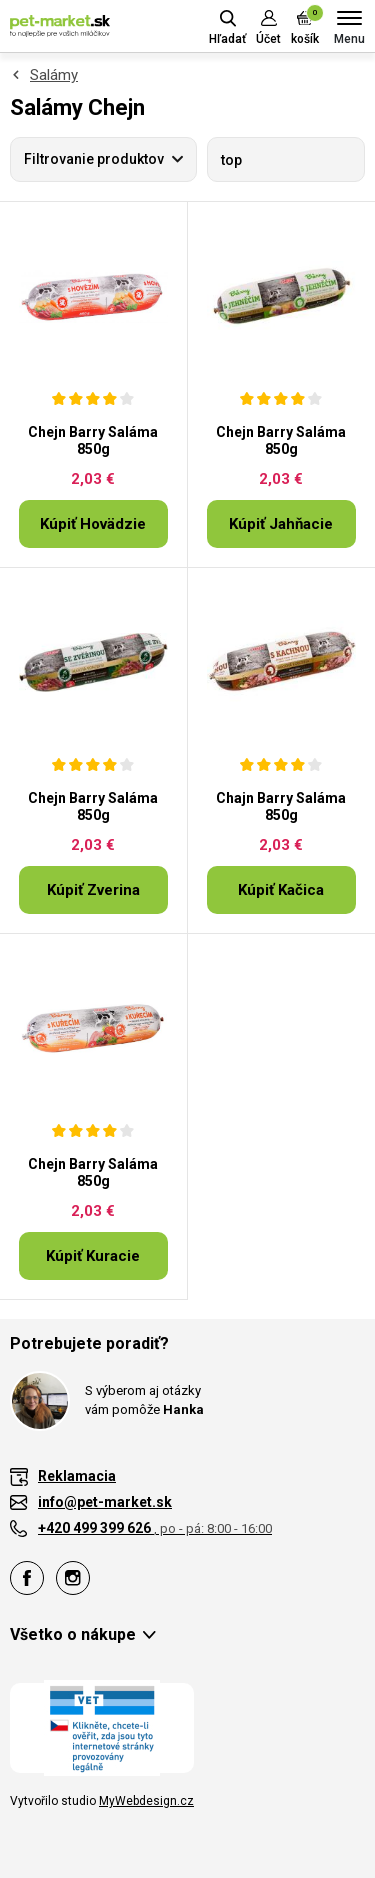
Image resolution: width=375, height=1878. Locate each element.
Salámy (54, 75)
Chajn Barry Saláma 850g (281, 806)
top (231, 160)
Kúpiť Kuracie (93, 1256)
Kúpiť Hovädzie (93, 524)
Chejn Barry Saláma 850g (93, 440)
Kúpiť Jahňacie (281, 524)
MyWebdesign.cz (146, 1801)
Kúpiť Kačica (281, 890)
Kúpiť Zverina (93, 890)
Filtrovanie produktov (94, 159)
